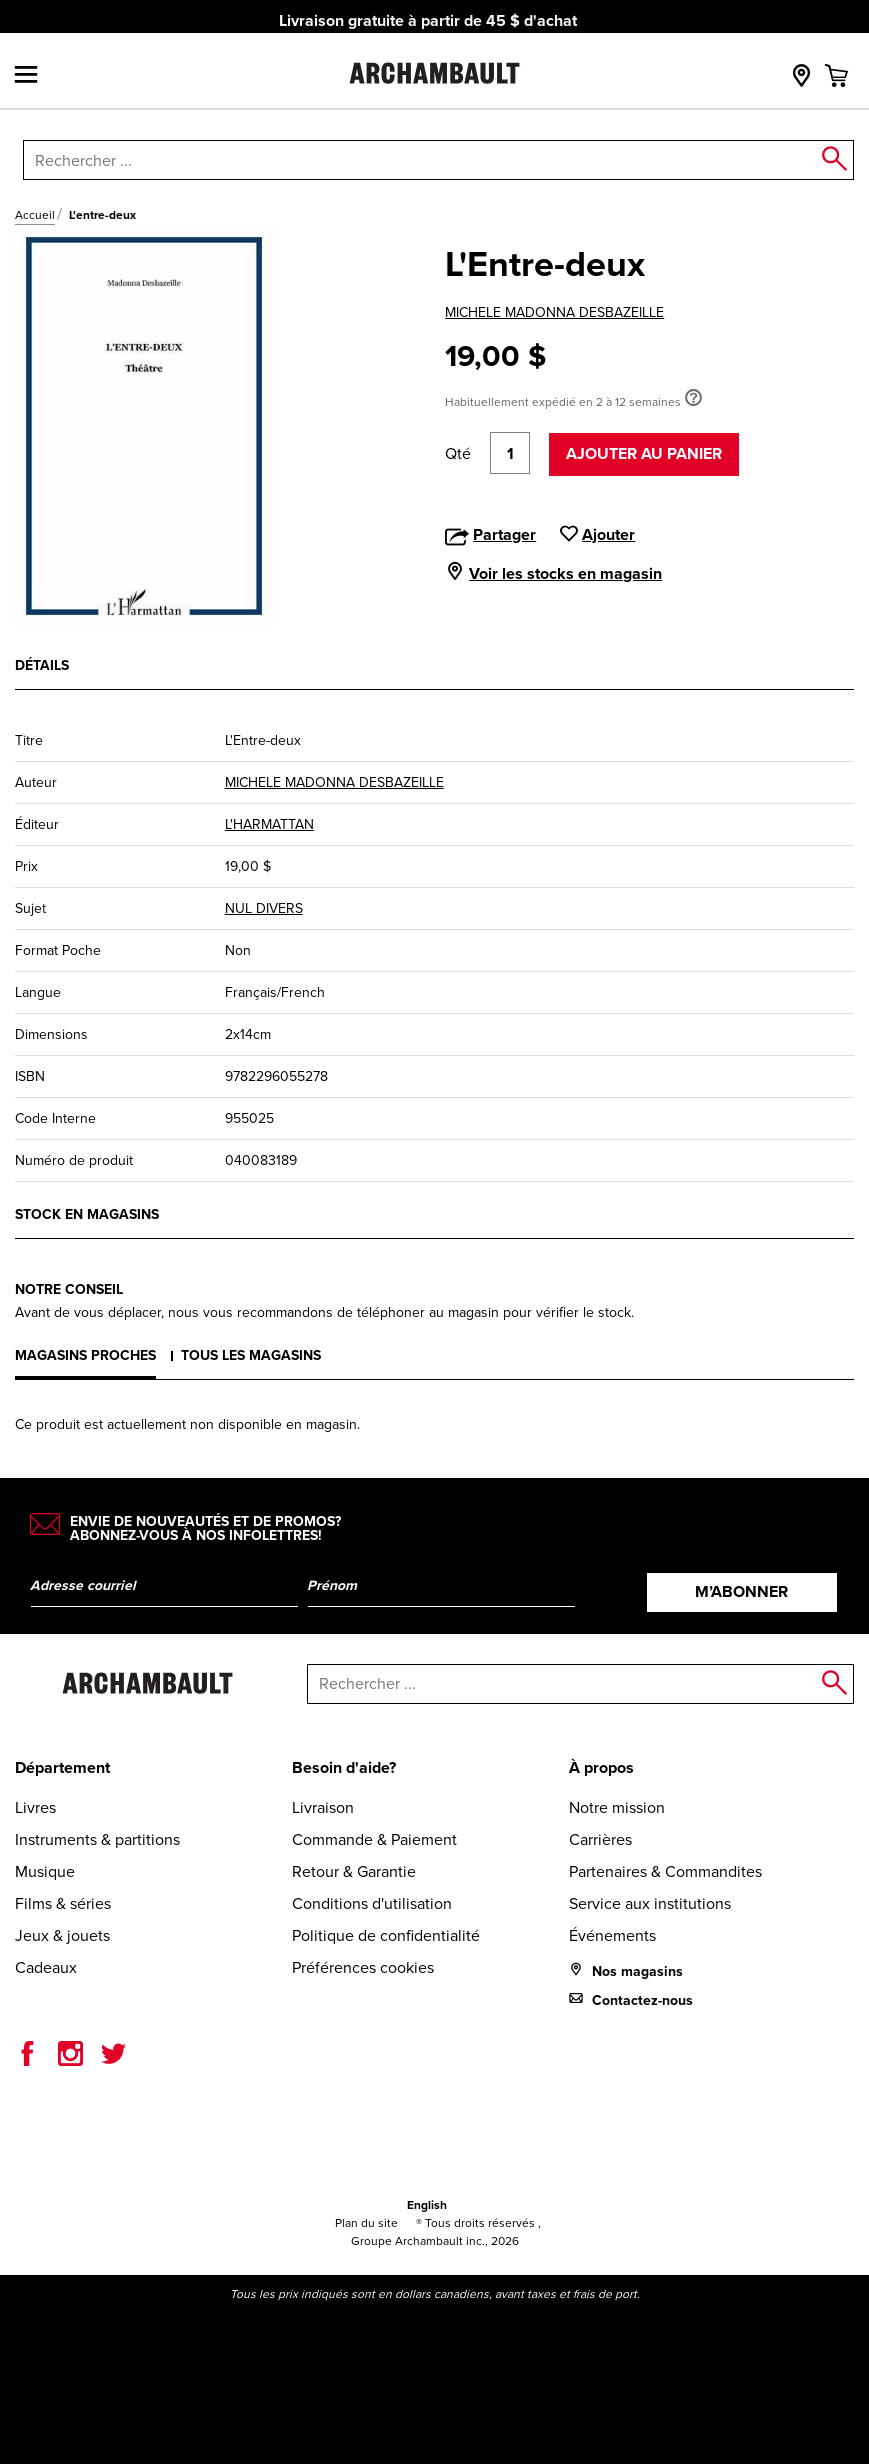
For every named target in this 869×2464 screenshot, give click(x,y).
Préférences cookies (363, 1967)
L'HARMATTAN (269, 824)
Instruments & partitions (97, 1839)
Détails (42, 665)
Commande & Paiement (374, 1839)
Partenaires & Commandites (665, 1871)
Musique (45, 1871)
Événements (612, 1935)
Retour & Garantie (354, 1871)
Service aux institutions (650, 1903)
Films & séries (63, 1903)
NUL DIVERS (264, 908)
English (427, 2205)
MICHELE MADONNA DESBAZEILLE (554, 312)
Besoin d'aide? (344, 1767)
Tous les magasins (251, 1355)
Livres (35, 1807)
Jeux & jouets (62, 1935)
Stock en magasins (87, 1214)
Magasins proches (85, 1355)
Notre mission (617, 1807)
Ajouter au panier (644, 453)
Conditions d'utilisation (372, 1903)
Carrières (600, 1839)
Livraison (323, 1807)
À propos (601, 1767)
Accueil (35, 215)
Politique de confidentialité (386, 1935)
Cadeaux (46, 1967)
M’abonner (741, 1591)
